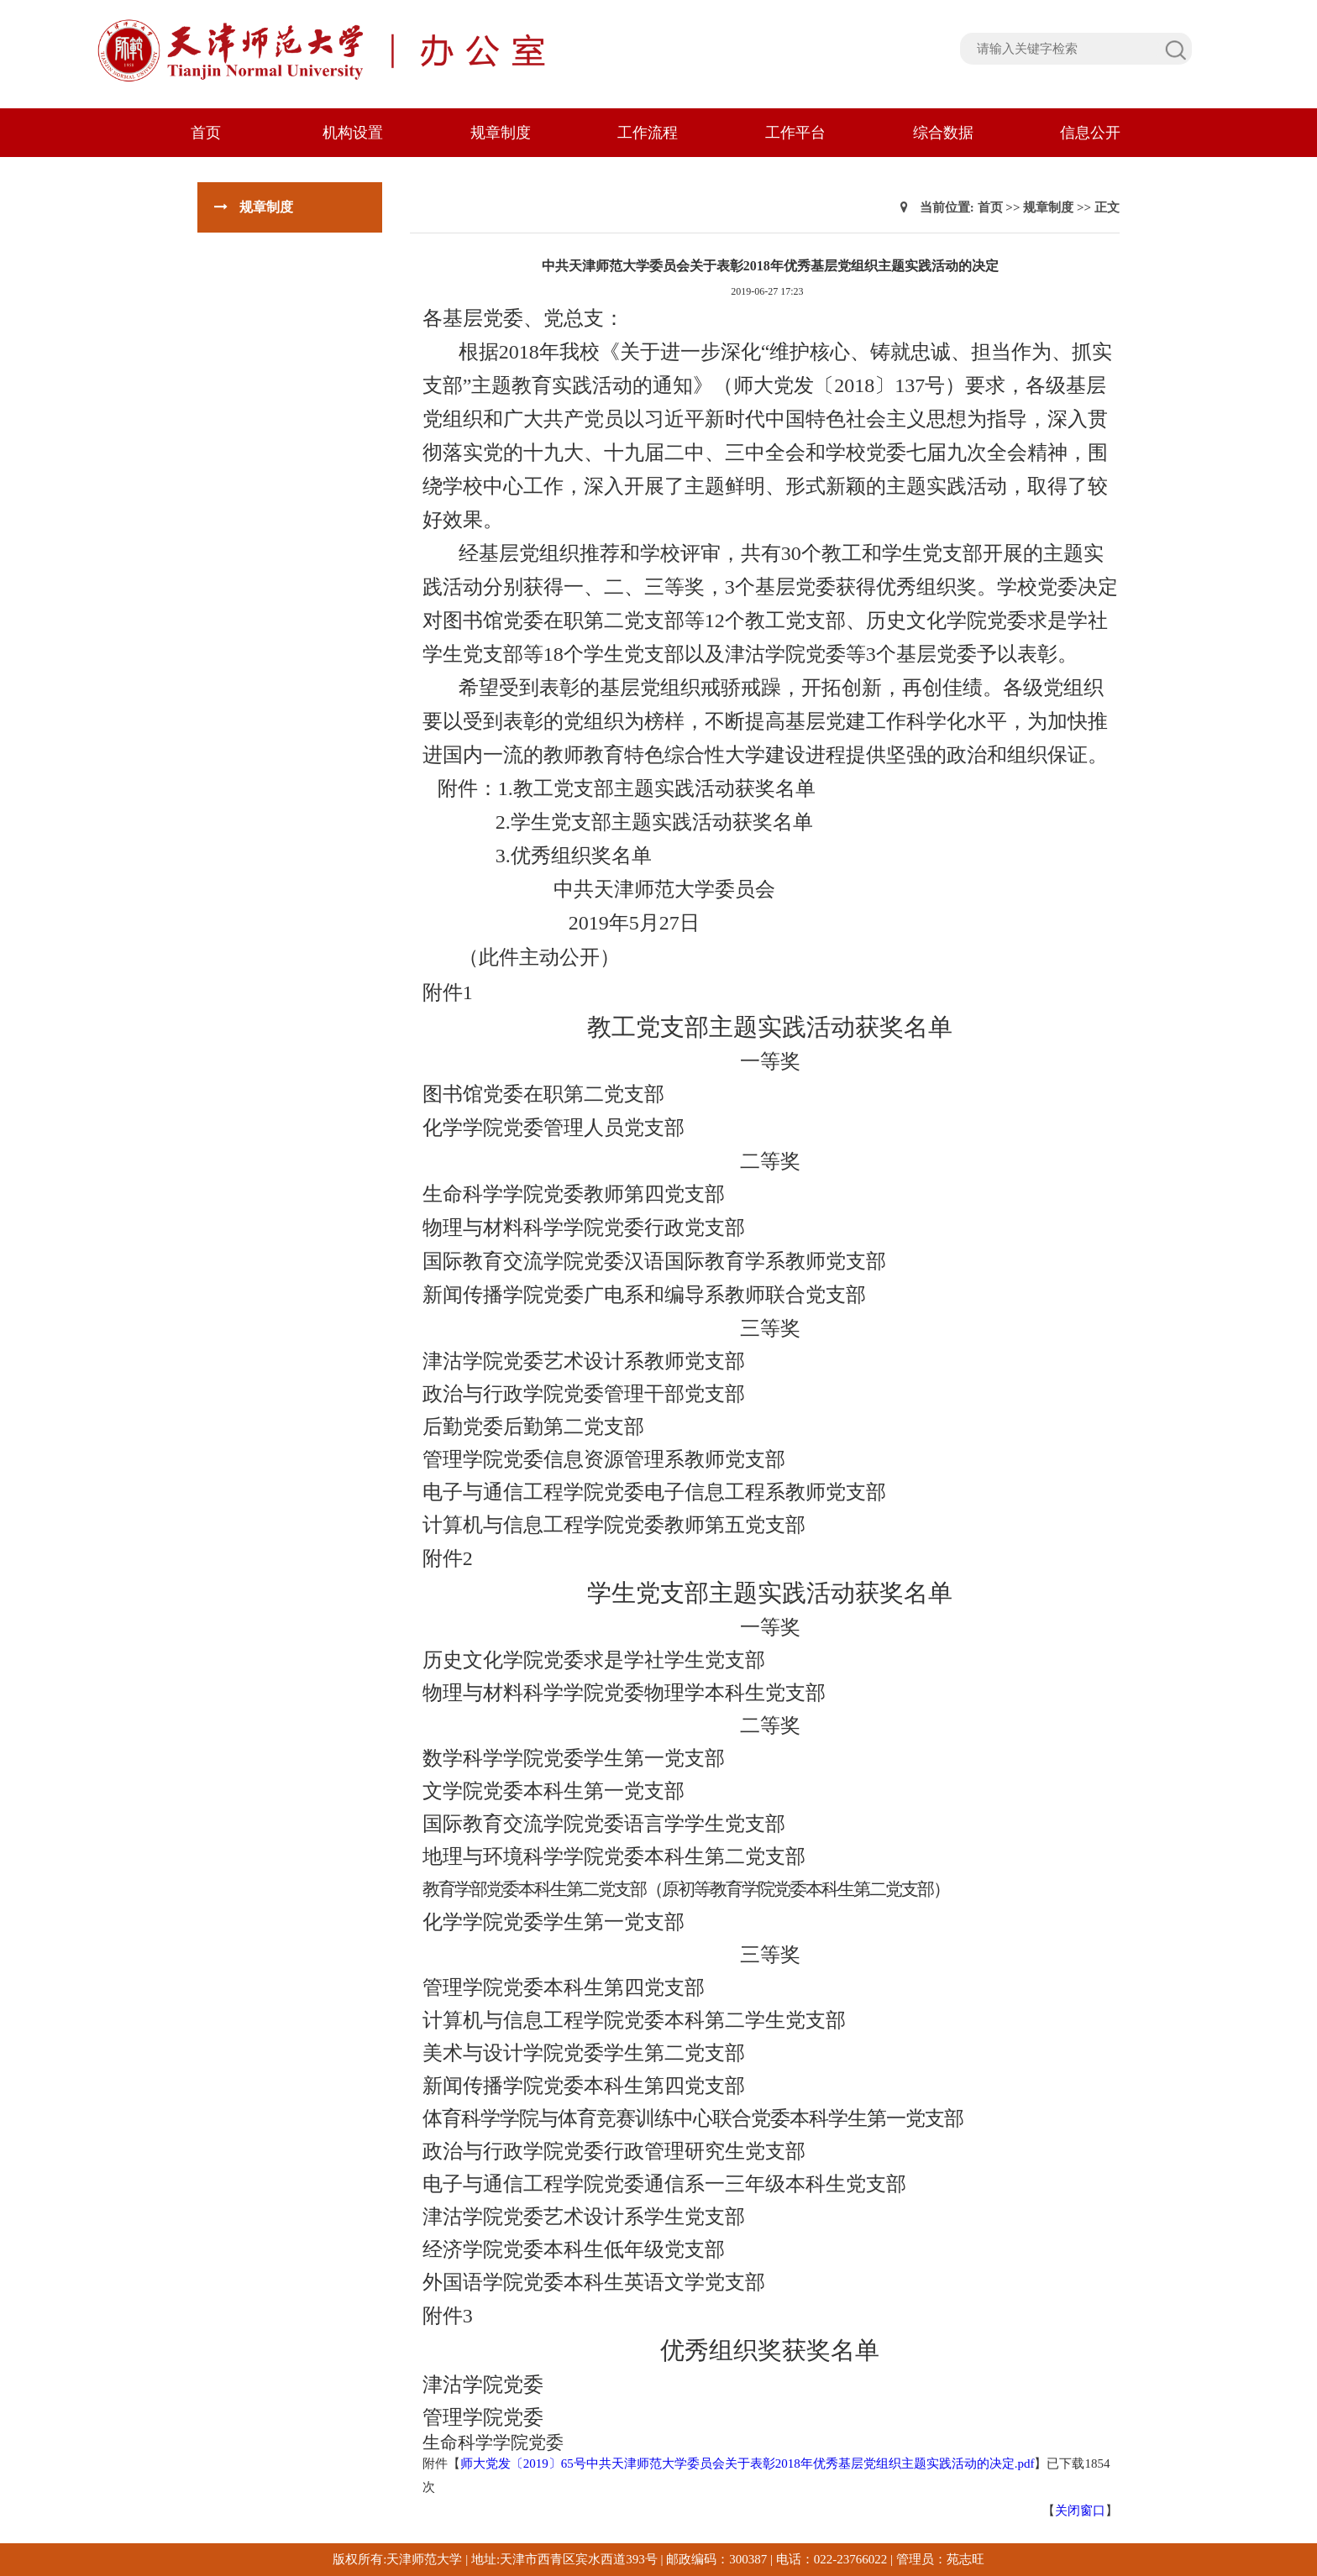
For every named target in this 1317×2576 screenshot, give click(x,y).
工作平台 (795, 132)
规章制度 (500, 132)
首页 (206, 132)
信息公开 (1090, 132)
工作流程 (647, 132)
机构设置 (353, 132)
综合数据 (943, 132)
